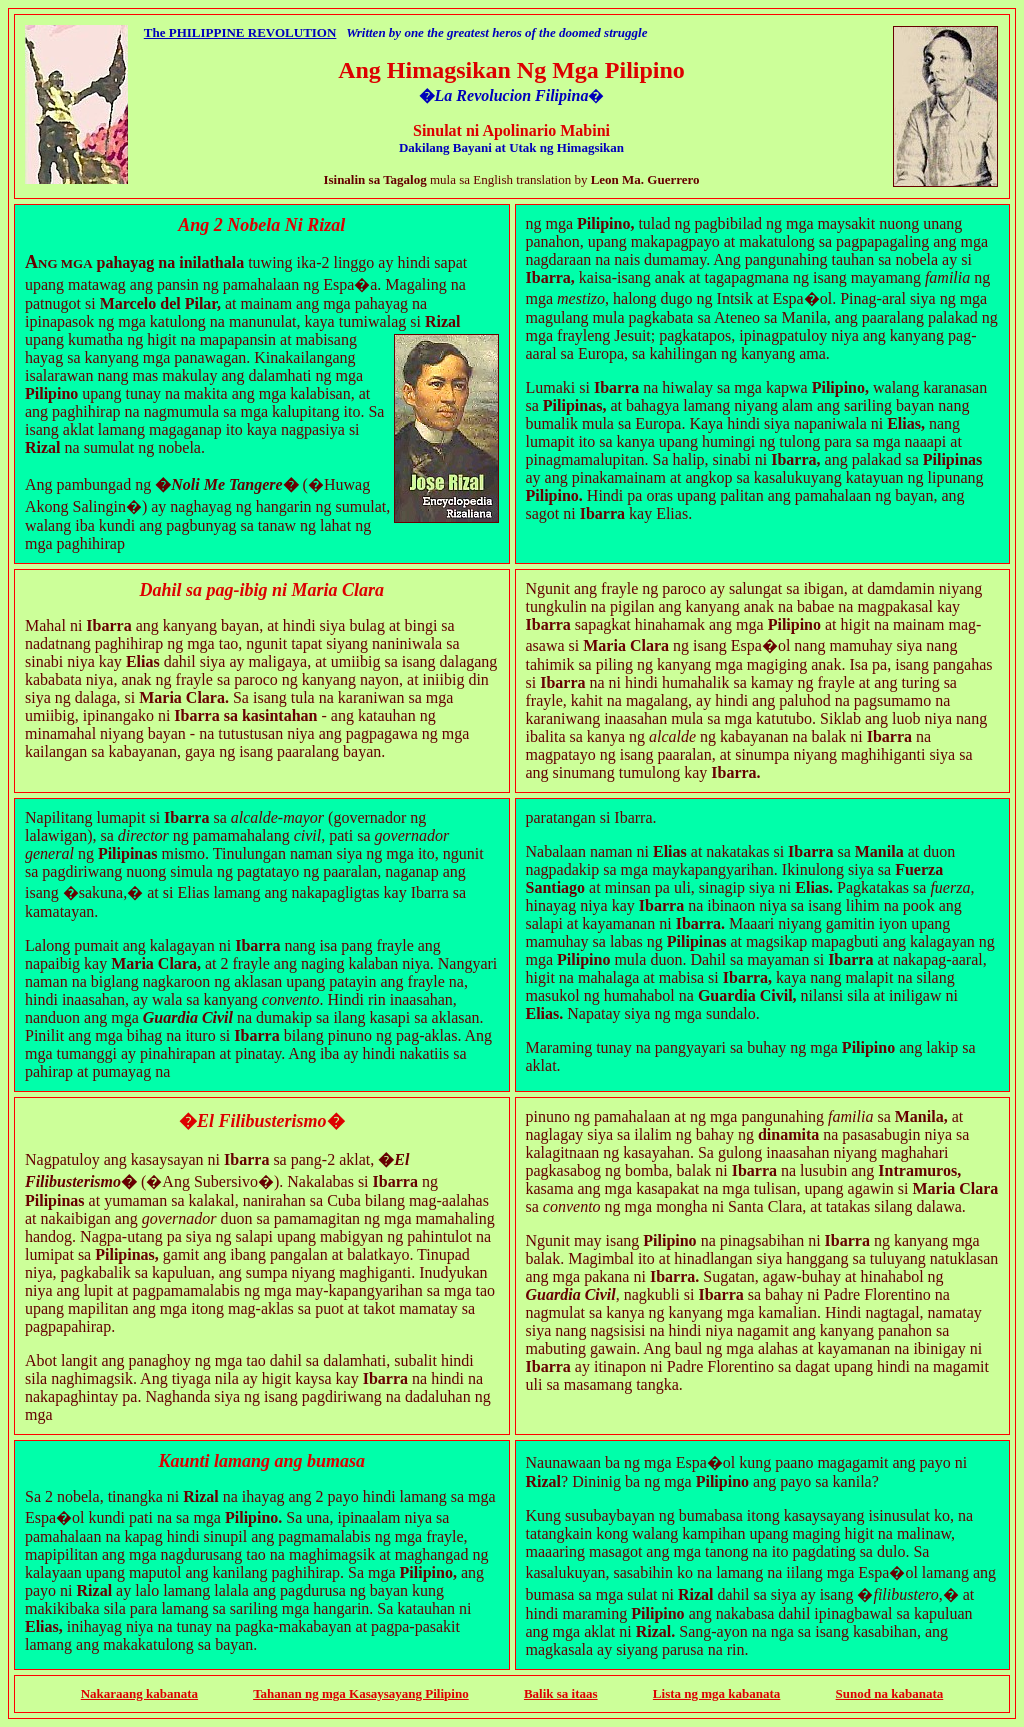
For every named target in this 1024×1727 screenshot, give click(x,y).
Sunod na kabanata (890, 1693)
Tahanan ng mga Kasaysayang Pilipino (361, 1693)
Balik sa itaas (561, 1693)
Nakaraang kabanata (139, 1693)
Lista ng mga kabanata (717, 1693)
